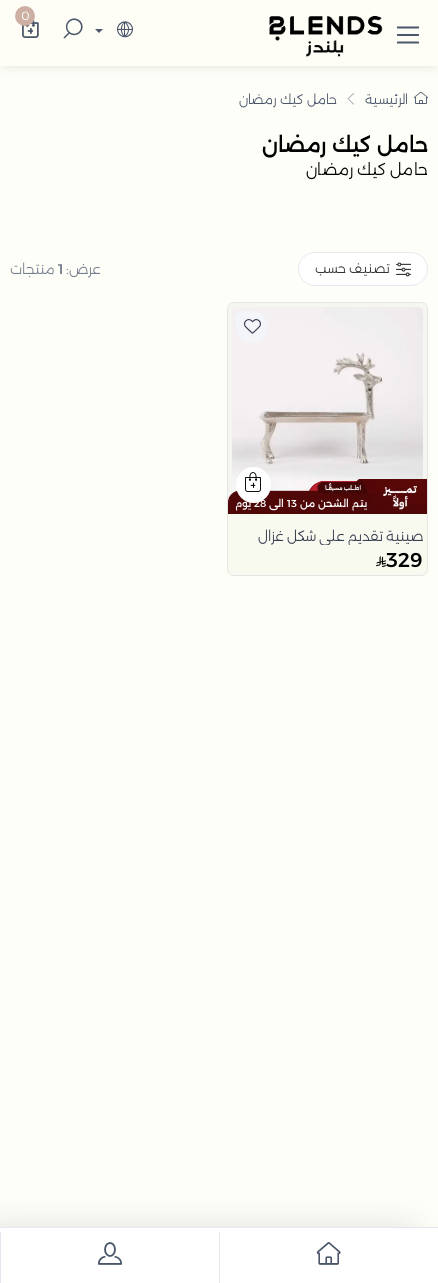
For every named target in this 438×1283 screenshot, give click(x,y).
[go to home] (328, 1257)
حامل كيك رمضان (288, 99)
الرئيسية (396, 99)
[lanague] (111, 31)
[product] (327, 402)
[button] (408, 31)
